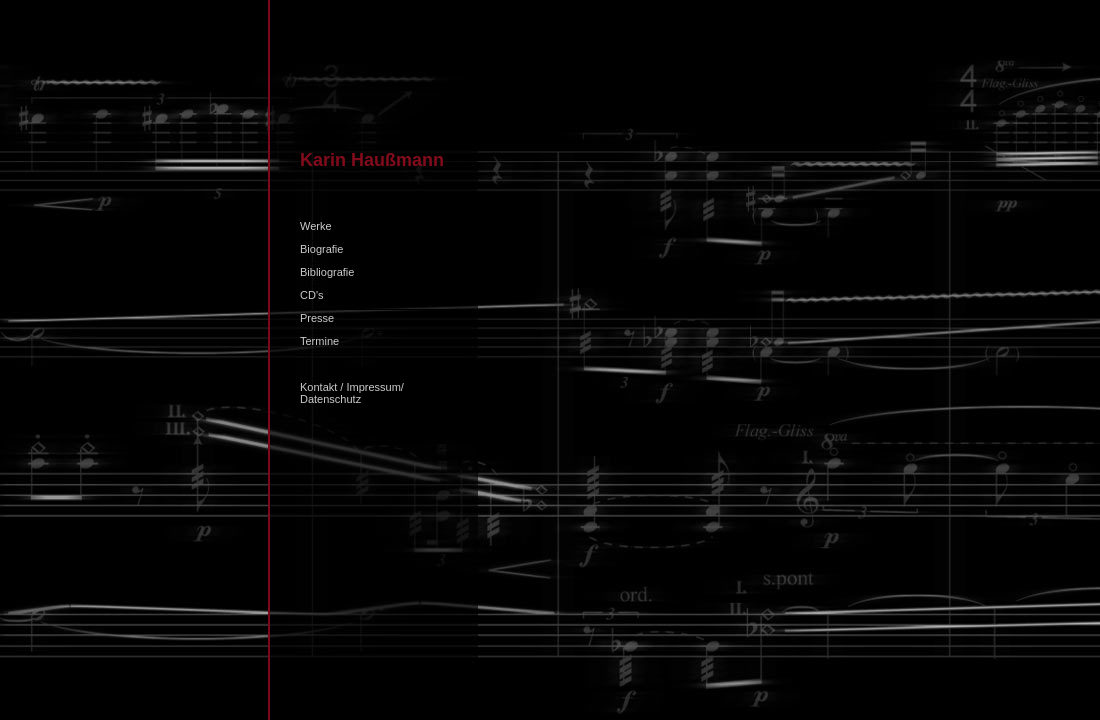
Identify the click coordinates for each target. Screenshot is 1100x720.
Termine (319, 341)
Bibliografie (327, 272)
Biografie (321, 249)
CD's (312, 295)
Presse (317, 318)
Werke (316, 226)
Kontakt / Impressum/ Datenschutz (352, 393)
